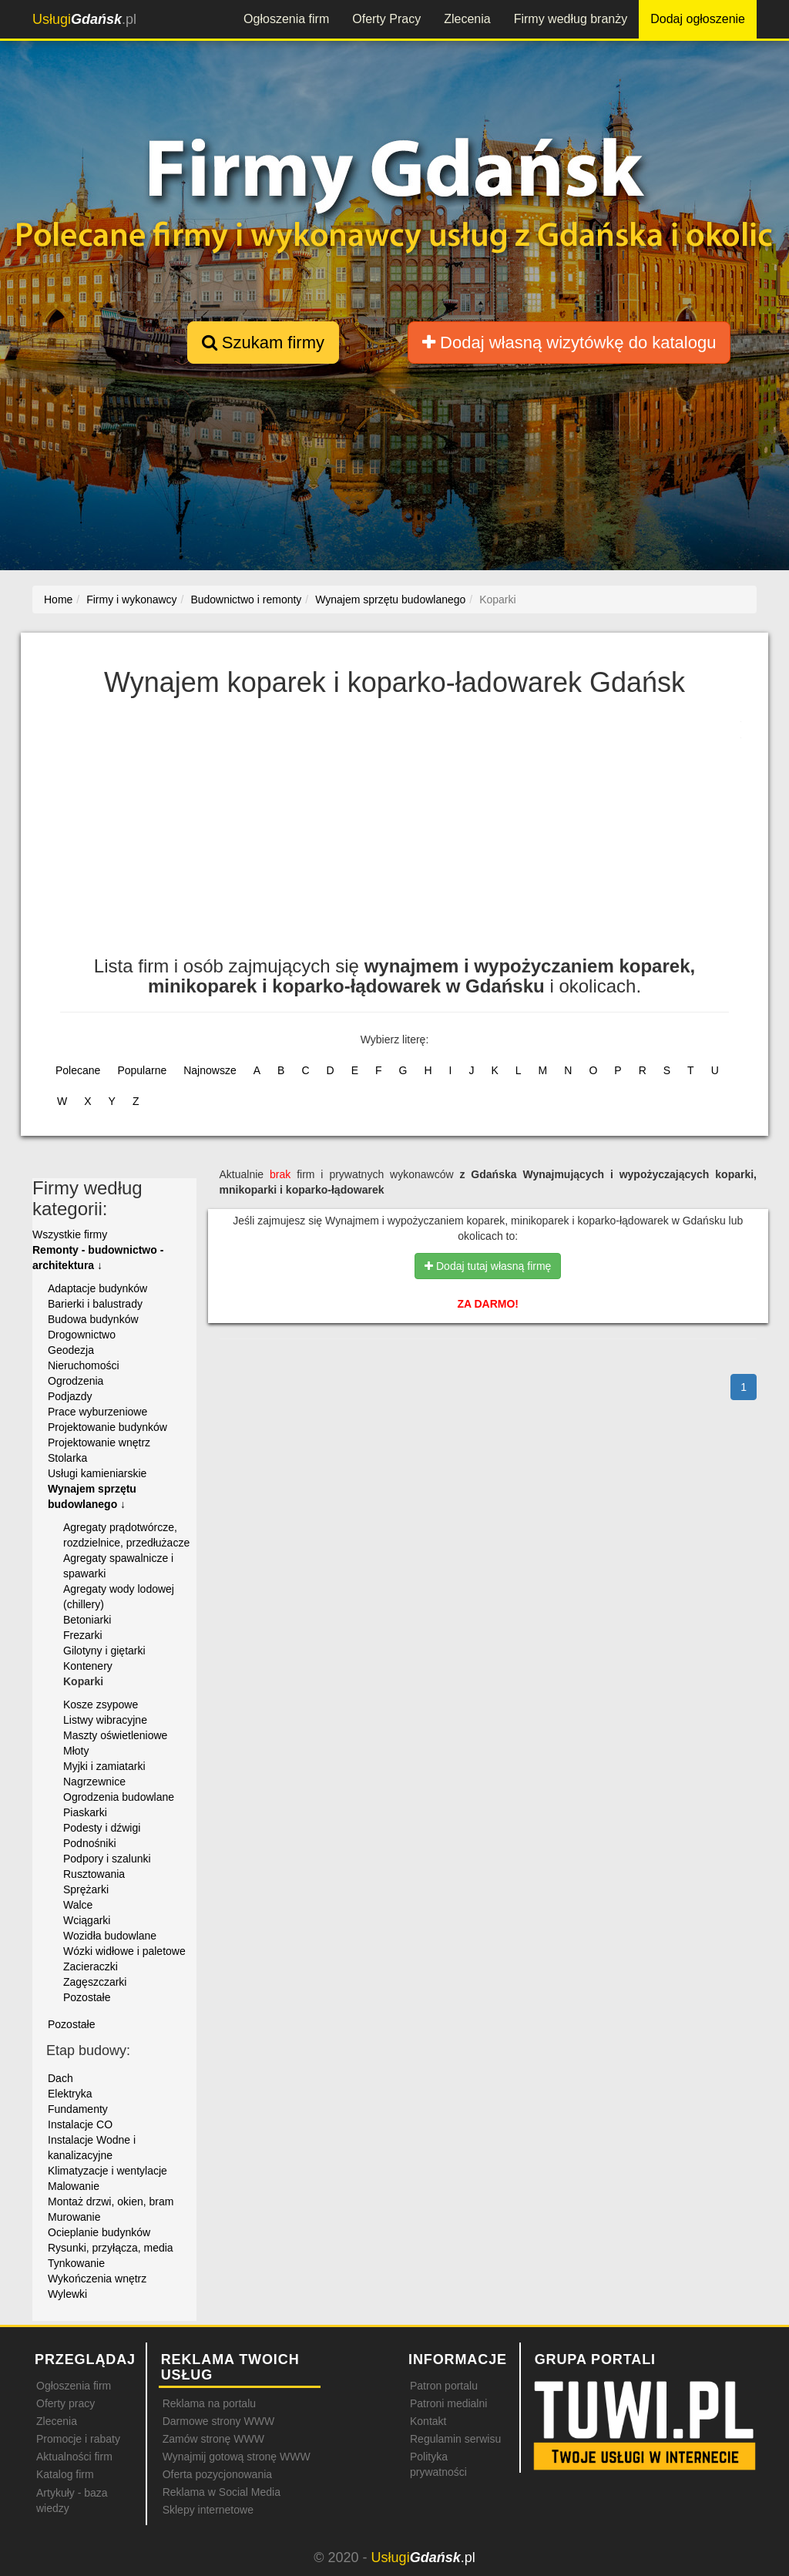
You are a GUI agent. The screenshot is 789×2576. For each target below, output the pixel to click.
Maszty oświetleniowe (115, 1735)
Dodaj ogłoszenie (697, 18)
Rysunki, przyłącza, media (110, 2248)
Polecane (77, 1070)
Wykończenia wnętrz (97, 2278)
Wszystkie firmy (69, 1234)
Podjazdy (70, 1396)
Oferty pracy (65, 2403)
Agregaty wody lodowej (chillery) (118, 1596)
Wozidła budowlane (109, 1935)
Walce (77, 1905)
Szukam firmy (263, 342)
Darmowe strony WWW (218, 2421)
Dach (60, 2078)
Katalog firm (65, 2474)
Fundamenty (78, 2109)
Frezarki (82, 1635)
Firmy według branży (571, 18)
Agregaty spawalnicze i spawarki (118, 1566)
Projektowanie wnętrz (99, 1442)
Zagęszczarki (94, 1982)
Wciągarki (86, 1920)
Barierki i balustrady (95, 1304)
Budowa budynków (93, 1319)
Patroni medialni (448, 2403)
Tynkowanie (76, 2263)
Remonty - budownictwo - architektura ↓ (97, 1257)
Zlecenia (467, 18)
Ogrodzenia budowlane (118, 1797)
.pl (84, 19)
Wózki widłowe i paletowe (124, 1951)
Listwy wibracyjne (105, 1720)
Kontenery (87, 1666)
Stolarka (67, 1458)
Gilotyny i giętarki (104, 1650)
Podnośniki (89, 1843)
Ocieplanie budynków (99, 2232)
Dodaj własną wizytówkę (569, 342)
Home (58, 599)
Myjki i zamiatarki (104, 1766)
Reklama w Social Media (221, 2492)
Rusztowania (94, 1874)
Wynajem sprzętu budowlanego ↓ (92, 1496)
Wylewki (67, 2294)
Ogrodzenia (75, 1381)
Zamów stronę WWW (213, 2439)
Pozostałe (86, 1997)
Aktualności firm (74, 2456)
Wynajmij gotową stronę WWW (237, 2456)
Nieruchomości (83, 1365)
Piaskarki (85, 1812)
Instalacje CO (80, 2124)
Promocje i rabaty (78, 2439)
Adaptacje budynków (97, 1288)
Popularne (141, 1070)
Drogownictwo (82, 1334)
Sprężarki (86, 1889)
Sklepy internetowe (208, 2510)
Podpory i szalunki (107, 1858)
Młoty (76, 1751)
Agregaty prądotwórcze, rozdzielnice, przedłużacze (126, 1535)
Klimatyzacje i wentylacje (107, 2171)
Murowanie (74, 2217)
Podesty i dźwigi (101, 1828)
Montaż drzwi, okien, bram (110, 2201)
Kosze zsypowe (100, 1704)
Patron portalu (444, 2386)
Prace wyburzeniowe (97, 1412)
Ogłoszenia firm (286, 18)
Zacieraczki (90, 1966)
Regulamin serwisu (455, 2439)
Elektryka (70, 2093)
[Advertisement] (394, 833)
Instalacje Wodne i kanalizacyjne (92, 2147)
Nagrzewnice (94, 1781)
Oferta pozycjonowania (217, 2474)
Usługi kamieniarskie (97, 1473)
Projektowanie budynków (107, 1427)
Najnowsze (209, 1070)
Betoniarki (87, 1620)
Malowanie (73, 2186)
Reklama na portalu (209, 2403)
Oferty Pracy (386, 18)
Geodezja (71, 1350)
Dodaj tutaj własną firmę (488, 1266)
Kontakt (428, 2421)
